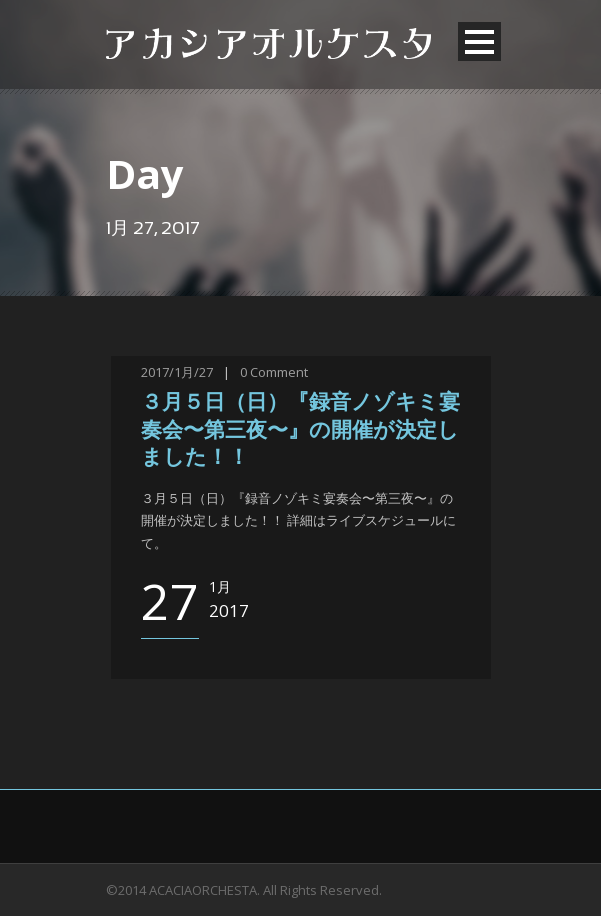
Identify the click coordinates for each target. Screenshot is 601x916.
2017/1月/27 (177, 372)
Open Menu (479, 41)
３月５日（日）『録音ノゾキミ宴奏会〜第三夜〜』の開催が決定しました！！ (300, 431)
